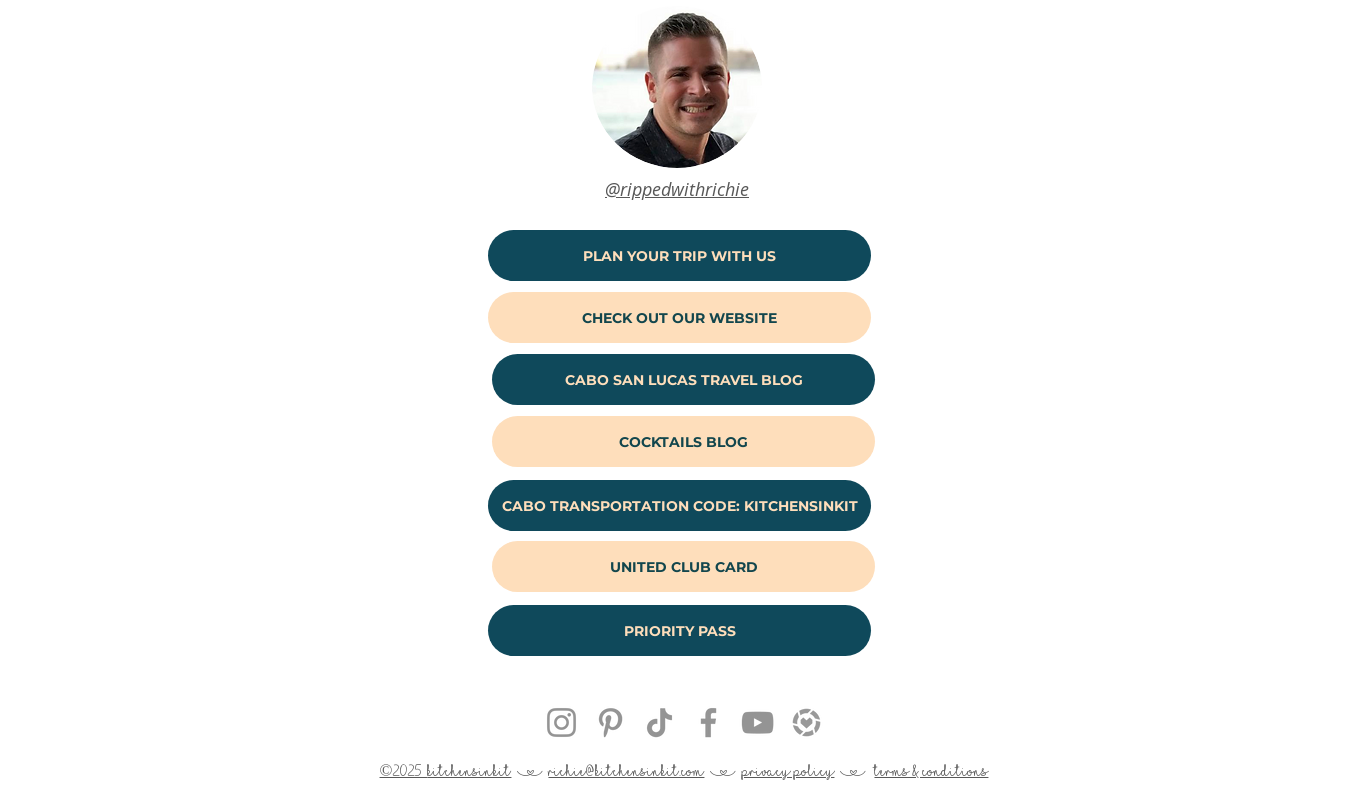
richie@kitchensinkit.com (626, 771)
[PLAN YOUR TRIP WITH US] (679, 255)
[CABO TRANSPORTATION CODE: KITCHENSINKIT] (679, 505)
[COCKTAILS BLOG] (683, 441)
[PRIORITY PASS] (679, 630)
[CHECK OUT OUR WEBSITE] (679, 317)
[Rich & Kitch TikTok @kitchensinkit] (659, 722)
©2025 (404, 771)
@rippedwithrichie (677, 189)
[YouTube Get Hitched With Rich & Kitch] (757, 722)
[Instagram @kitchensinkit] (561, 722)
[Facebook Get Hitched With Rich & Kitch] (708, 722)
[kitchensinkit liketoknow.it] (806, 722)
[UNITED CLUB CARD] (683, 566)
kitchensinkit (469, 771)
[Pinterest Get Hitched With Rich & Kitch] (610, 722)
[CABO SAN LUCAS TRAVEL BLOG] (683, 379)
